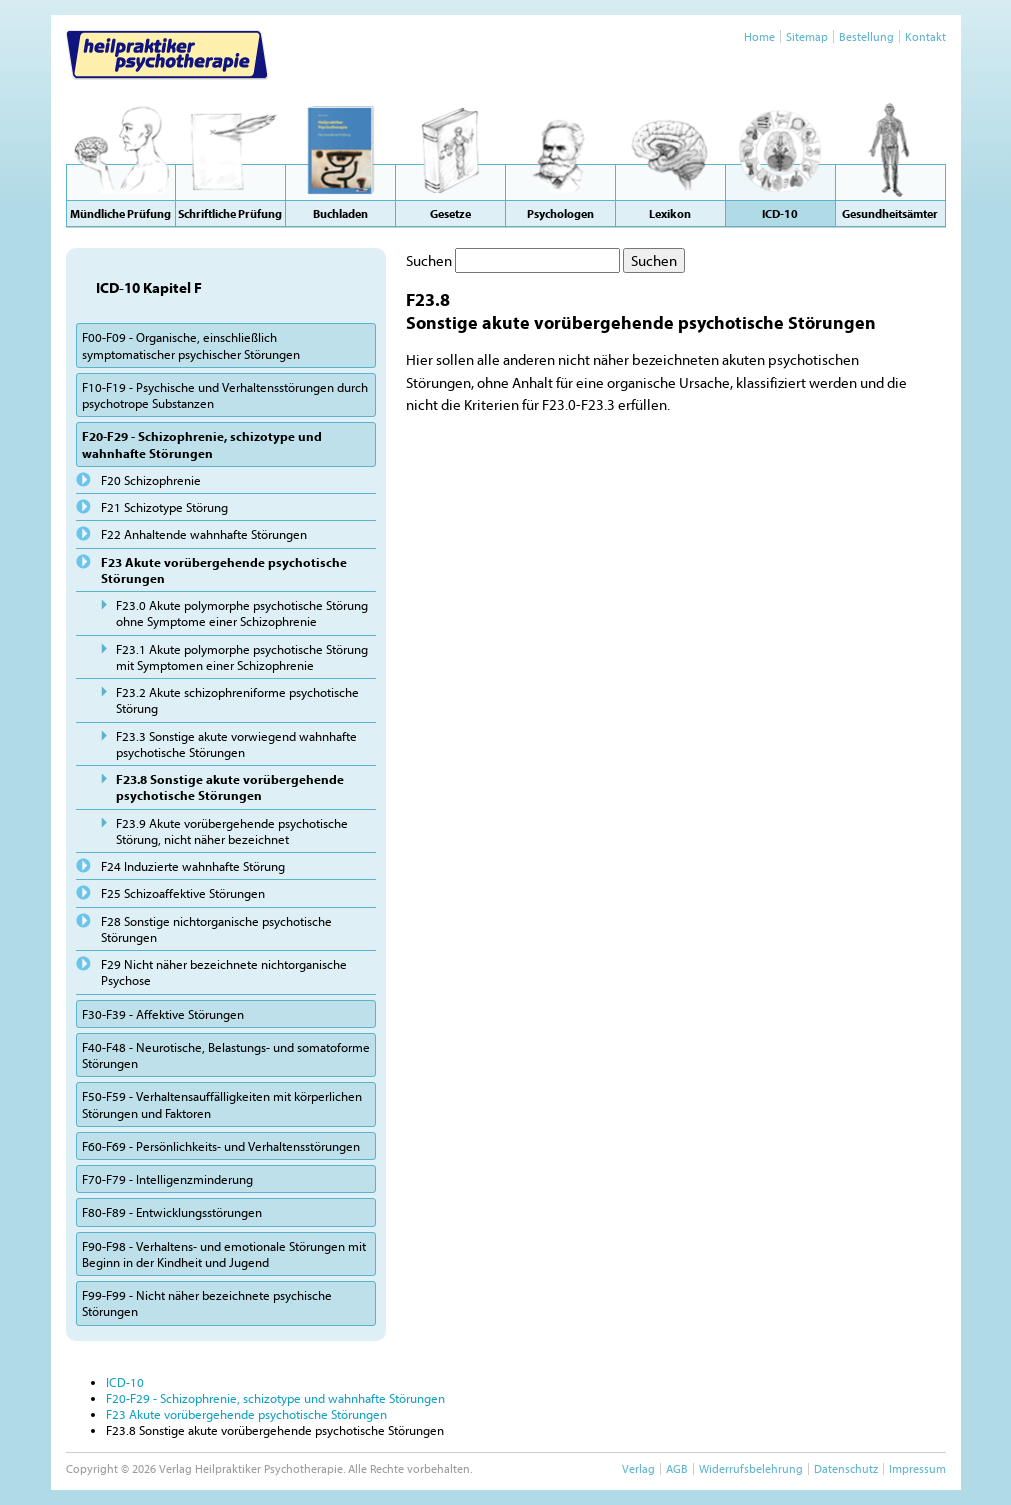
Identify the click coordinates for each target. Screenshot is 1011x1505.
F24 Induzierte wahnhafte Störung (193, 866)
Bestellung (866, 36)
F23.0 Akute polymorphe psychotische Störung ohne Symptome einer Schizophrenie (242, 613)
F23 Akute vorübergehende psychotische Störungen (224, 570)
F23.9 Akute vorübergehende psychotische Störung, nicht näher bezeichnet (232, 831)
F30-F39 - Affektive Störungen (163, 1014)
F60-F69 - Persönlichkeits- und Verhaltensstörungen (221, 1146)
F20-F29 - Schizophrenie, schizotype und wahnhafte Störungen (202, 444)
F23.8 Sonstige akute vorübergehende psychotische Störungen (230, 787)
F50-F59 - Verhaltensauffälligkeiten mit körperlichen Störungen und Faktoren (222, 1104)
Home (759, 36)
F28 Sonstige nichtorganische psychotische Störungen (216, 929)
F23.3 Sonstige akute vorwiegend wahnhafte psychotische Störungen (236, 744)
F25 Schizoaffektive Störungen (183, 893)
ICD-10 (125, 1382)
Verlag (638, 1468)
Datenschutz (846, 1468)
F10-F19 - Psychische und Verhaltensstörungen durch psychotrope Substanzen (225, 395)
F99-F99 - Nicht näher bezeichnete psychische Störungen (207, 1303)
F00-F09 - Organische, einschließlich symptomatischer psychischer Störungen (191, 345)
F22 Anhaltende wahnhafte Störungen (204, 534)
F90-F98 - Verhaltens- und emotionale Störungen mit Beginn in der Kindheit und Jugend (224, 1254)
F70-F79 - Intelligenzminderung (167, 1179)
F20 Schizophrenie (151, 480)
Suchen (429, 260)
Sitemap (807, 36)
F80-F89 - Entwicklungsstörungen (172, 1212)
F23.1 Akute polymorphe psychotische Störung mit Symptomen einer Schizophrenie (242, 657)
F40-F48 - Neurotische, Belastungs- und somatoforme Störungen (226, 1055)
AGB (677, 1468)
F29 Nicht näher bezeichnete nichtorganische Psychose (224, 972)
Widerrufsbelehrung (751, 1468)
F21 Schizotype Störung (164, 507)
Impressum (917, 1468)
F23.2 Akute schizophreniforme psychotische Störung (237, 700)
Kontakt (925, 36)
